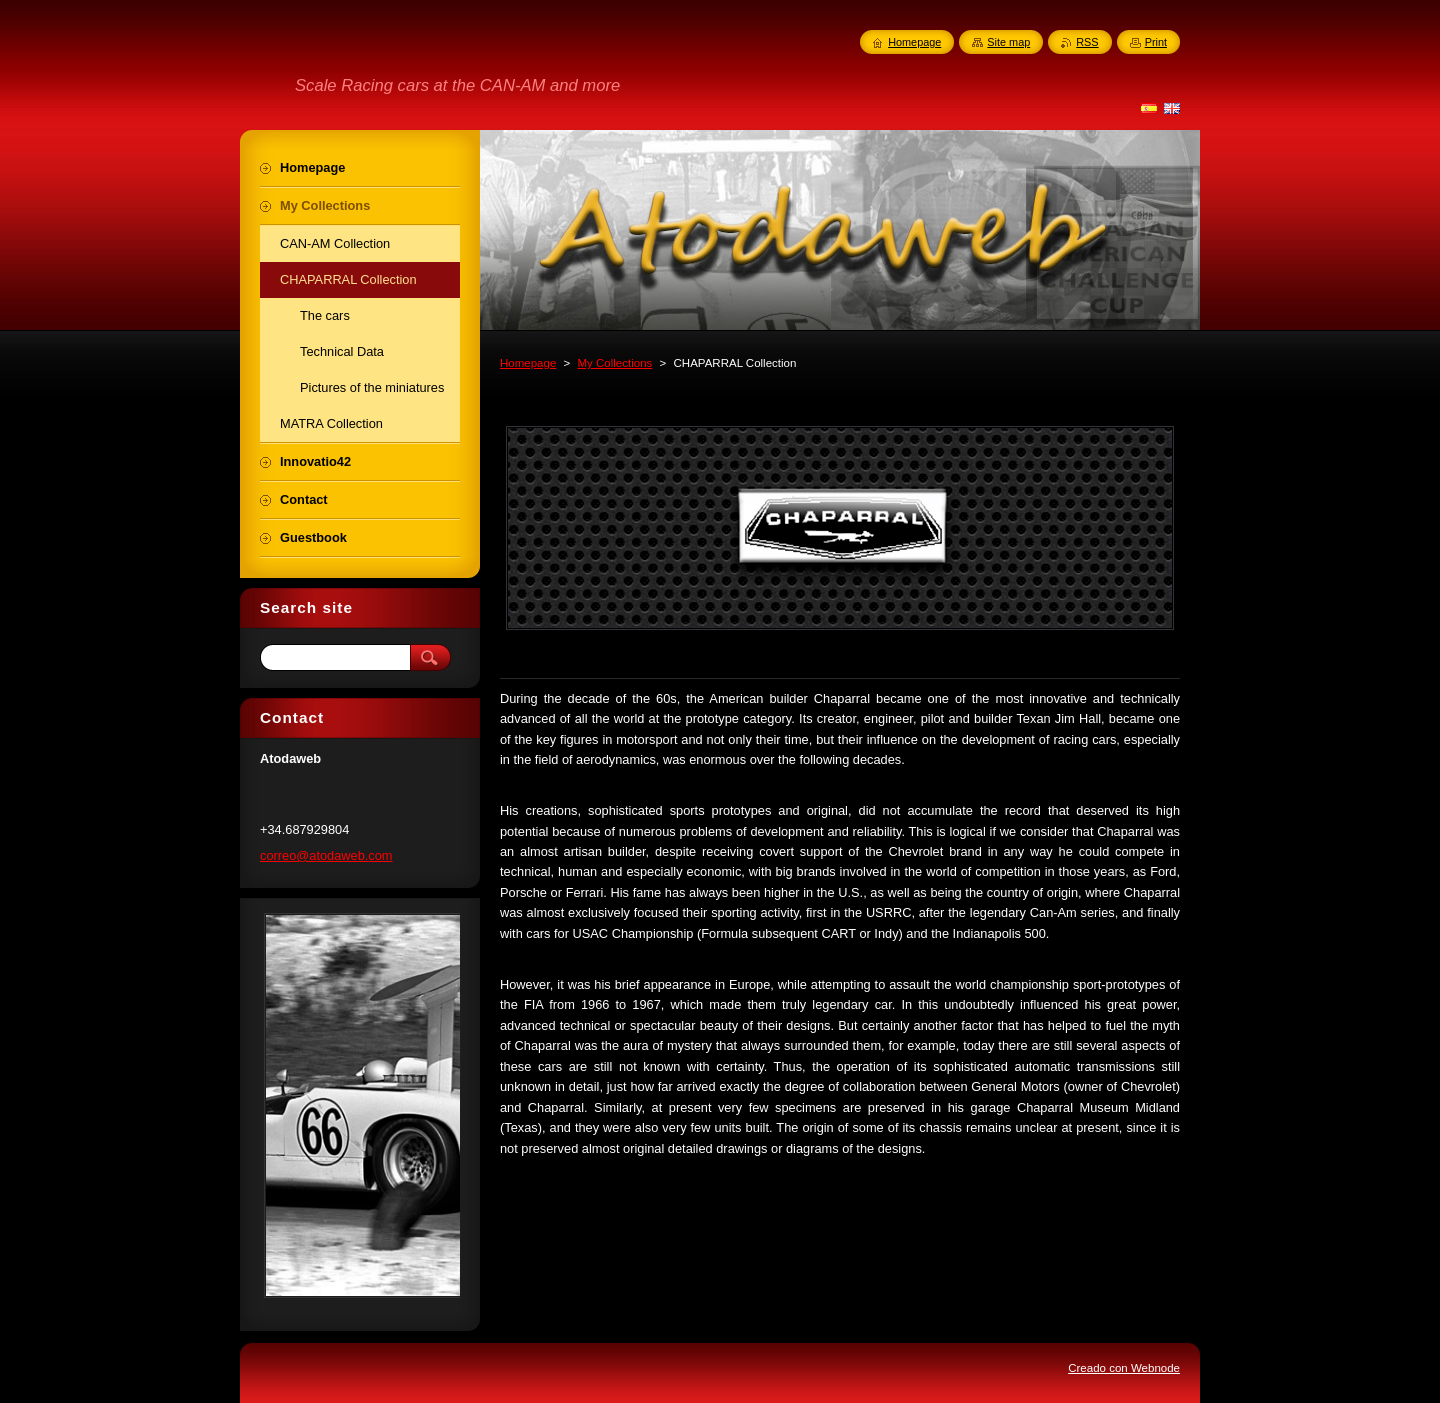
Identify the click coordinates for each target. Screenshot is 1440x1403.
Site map (1008, 42)
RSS (1087, 42)
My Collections (614, 363)
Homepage (528, 363)
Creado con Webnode (1124, 1368)
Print (1156, 42)
